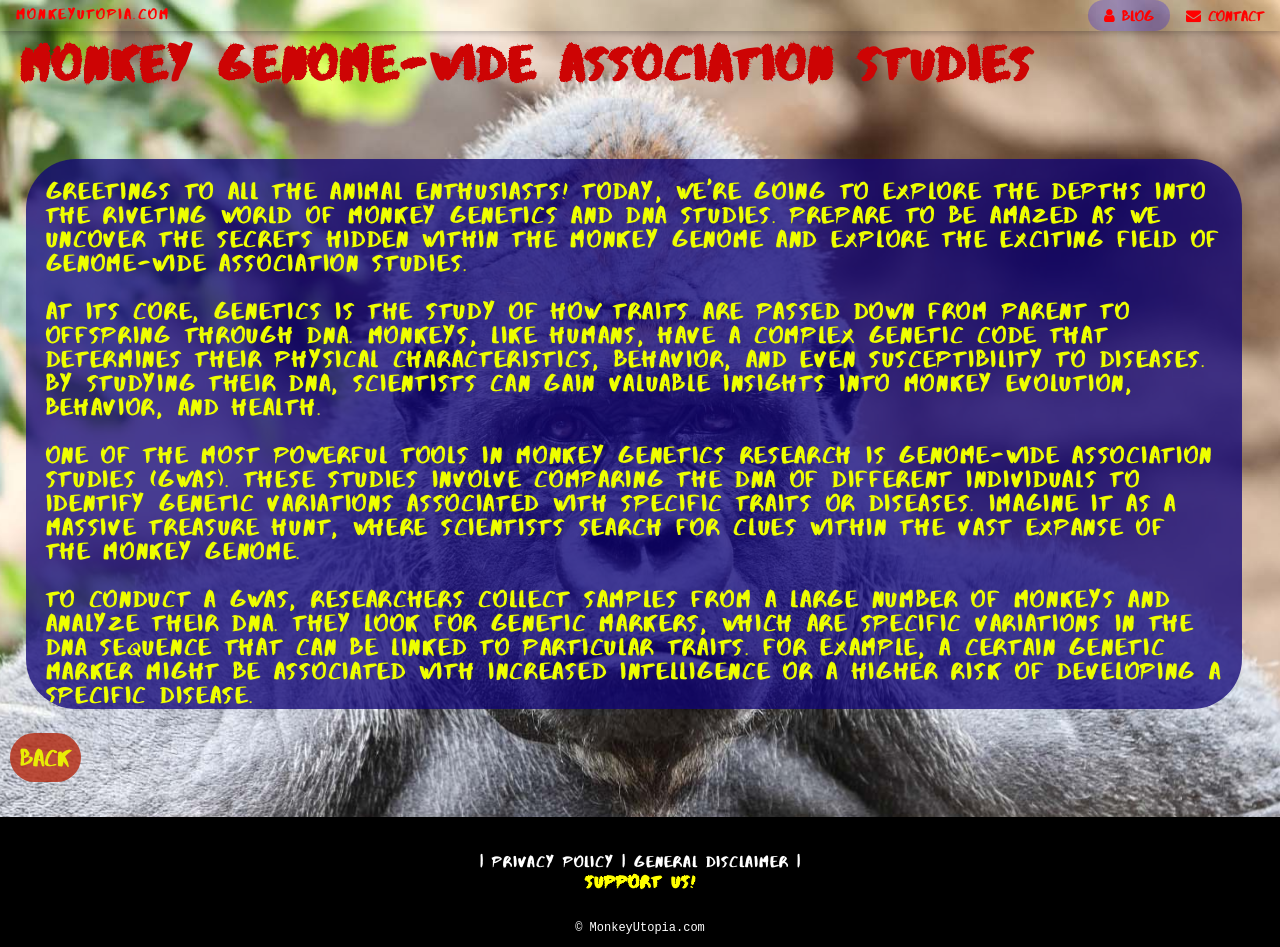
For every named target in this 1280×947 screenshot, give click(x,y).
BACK (45, 755)
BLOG (1129, 16)
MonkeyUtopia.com (93, 14)
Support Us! (640, 879)
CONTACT (1225, 16)
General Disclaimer (711, 858)
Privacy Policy (553, 858)
